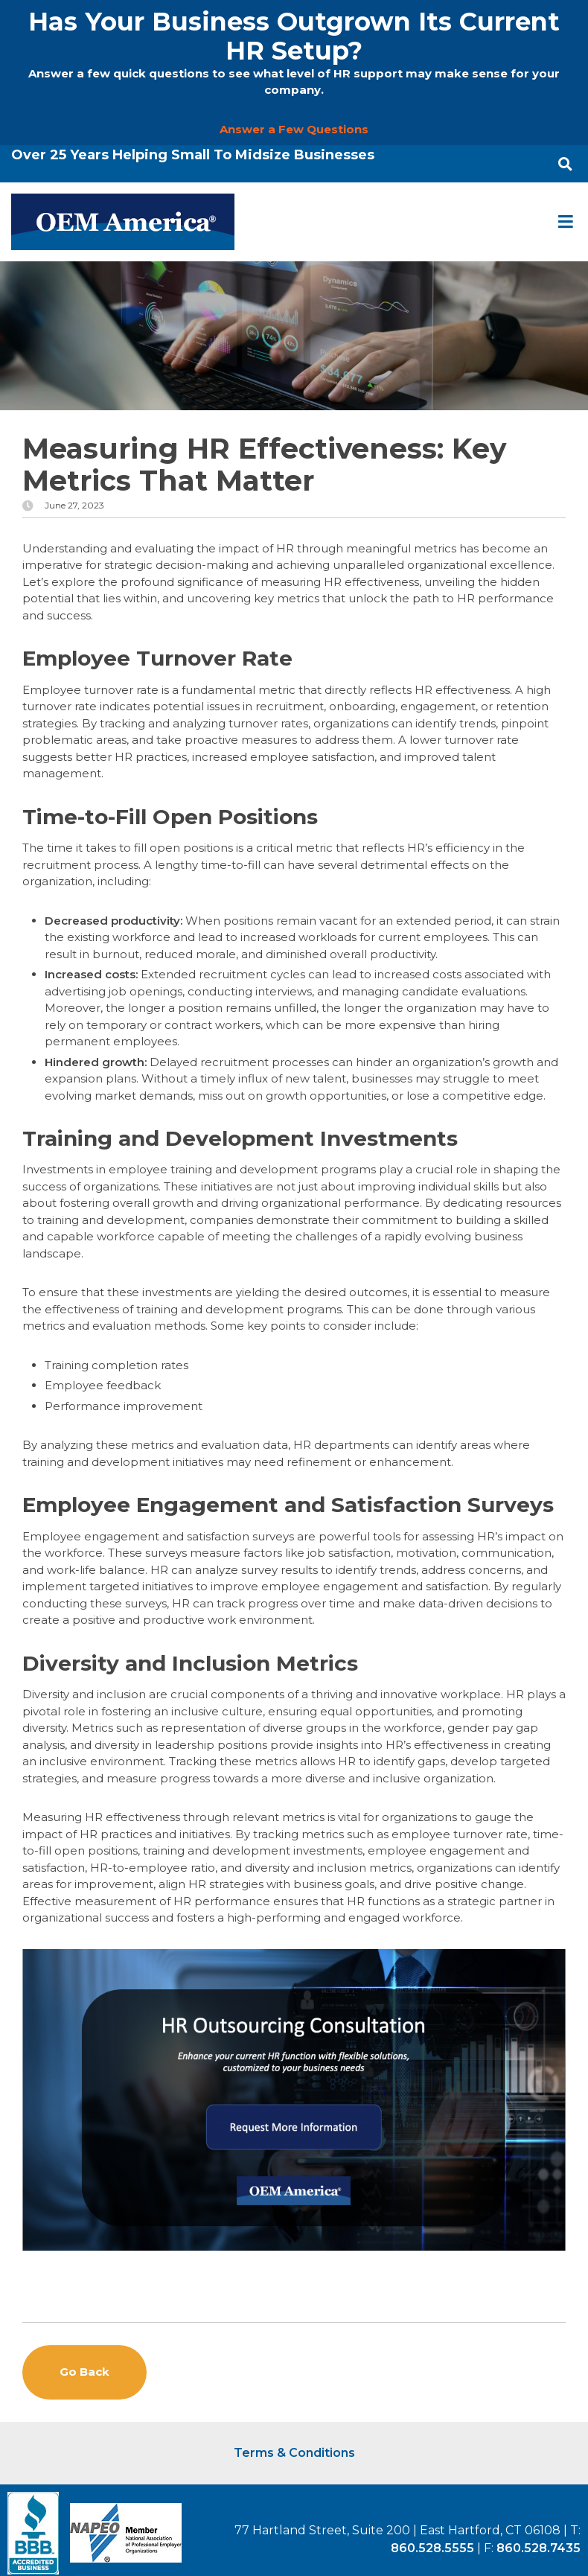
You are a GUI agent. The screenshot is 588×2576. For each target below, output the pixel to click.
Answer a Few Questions (294, 129)
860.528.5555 (432, 2548)
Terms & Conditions (294, 2453)
